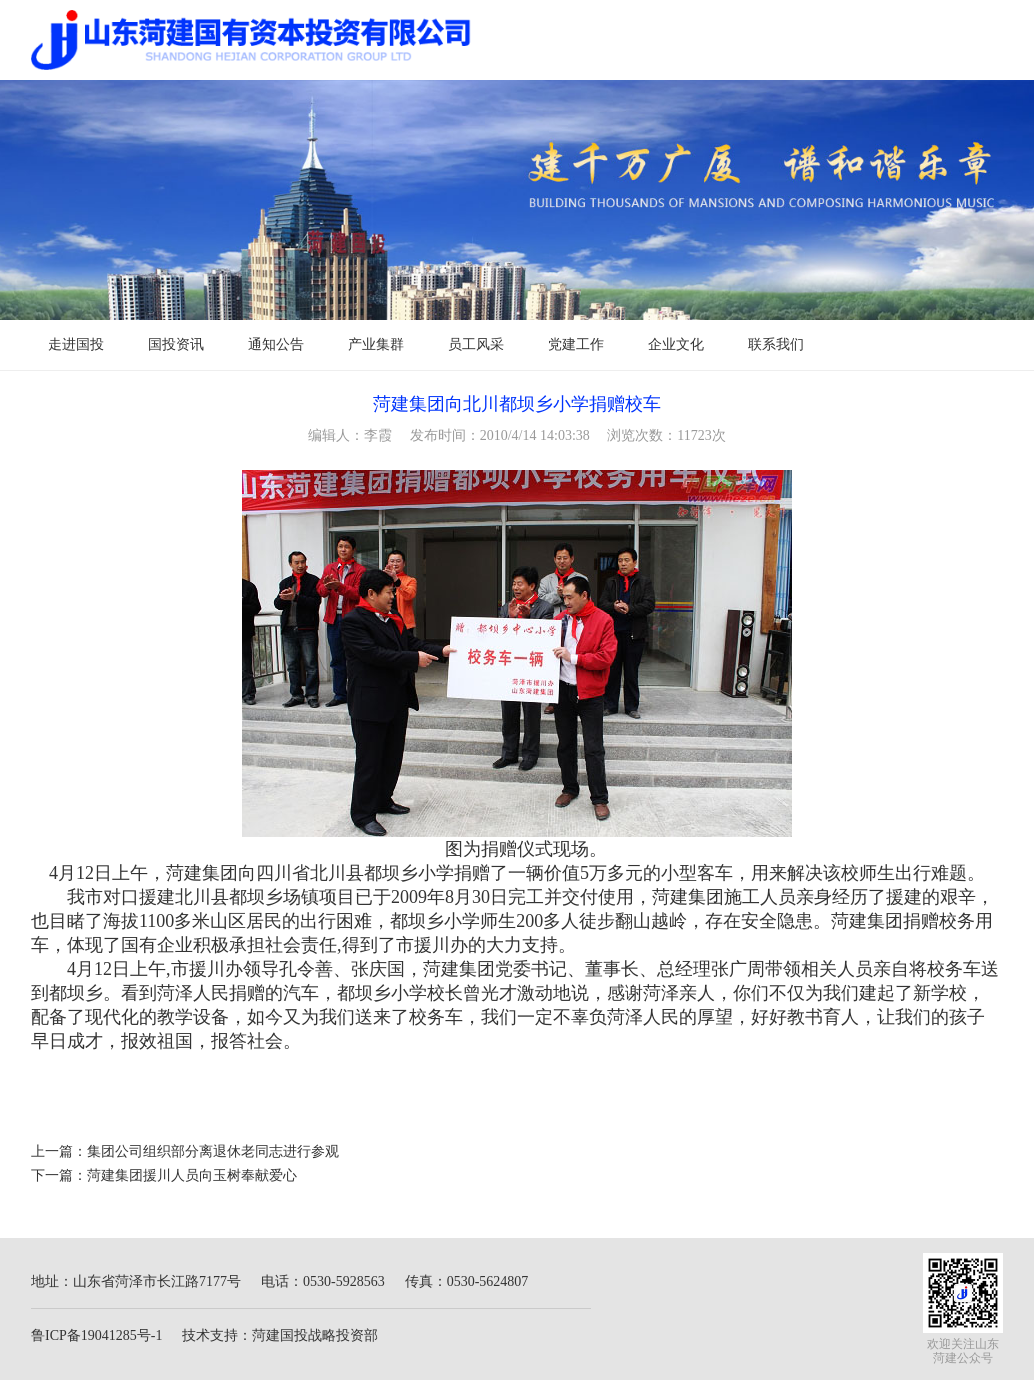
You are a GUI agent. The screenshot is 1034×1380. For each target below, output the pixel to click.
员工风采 (476, 344)
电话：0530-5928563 (323, 1281)
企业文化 (676, 344)
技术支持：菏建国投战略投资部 (280, 1335)
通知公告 (276, 344)
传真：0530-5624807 (467, 1281)
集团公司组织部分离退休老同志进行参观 (213, 1151)
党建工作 (576, 344)
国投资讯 (176, 344)
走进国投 (76, 344)
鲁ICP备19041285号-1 (96, 1335)
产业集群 (376, 344)
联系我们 (776, 344)
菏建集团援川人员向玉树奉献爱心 (192, 1175)
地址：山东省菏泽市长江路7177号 (136, 1281)
